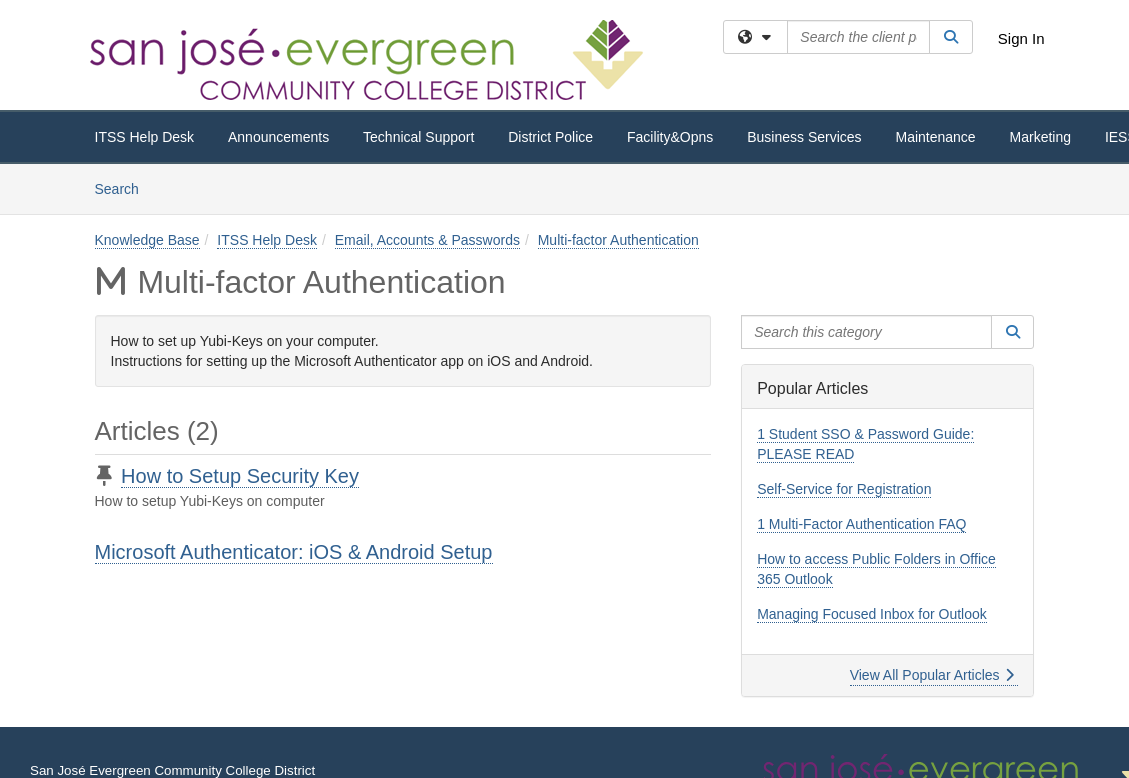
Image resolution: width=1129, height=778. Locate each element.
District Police (550, 137)
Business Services (804, 137)
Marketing (1040, 137)
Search (124, 187)
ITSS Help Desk (145, 137)
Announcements (278, 137)
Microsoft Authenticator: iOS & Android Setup (294, 552)
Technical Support (418, 137)
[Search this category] (866, 332)
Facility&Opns (670, 137)
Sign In (1021, 38)
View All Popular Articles (932, 675)
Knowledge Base (147, 240)
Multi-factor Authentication (618, 240)
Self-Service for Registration (844, 489)
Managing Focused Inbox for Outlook (872, 614)
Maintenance (935, 137)
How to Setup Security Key (240, 476)
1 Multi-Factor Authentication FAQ (861, 524)
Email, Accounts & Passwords (427, 240)
